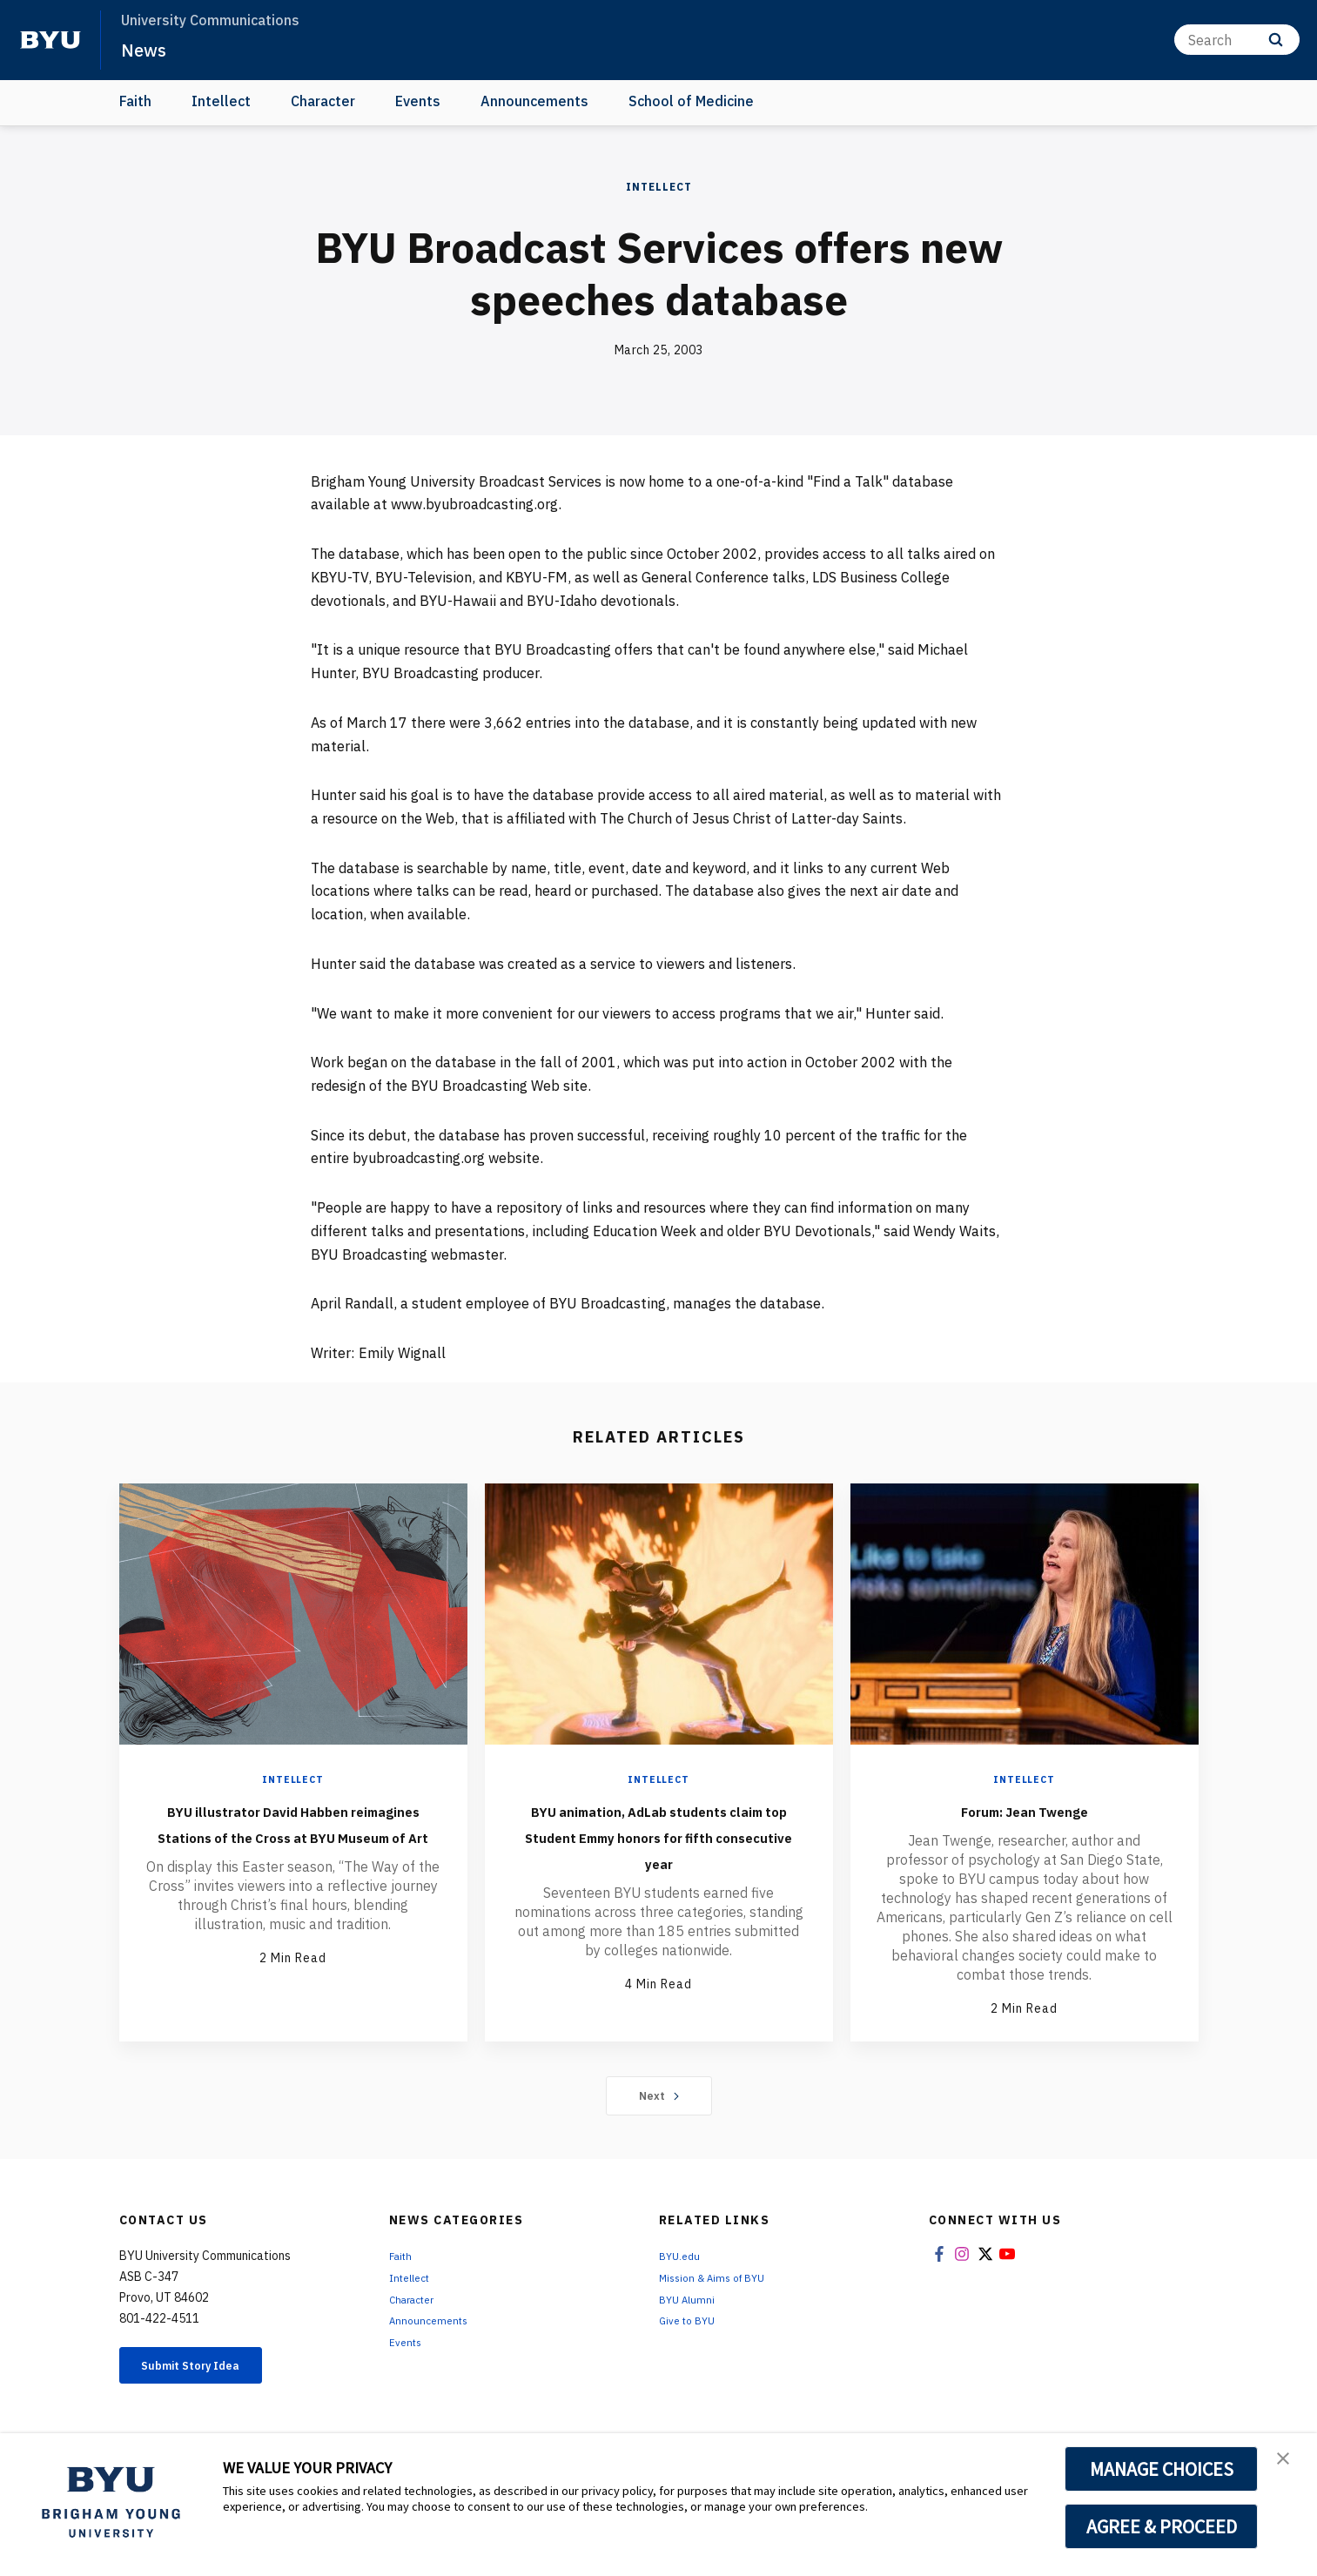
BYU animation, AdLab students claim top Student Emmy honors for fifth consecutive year (659, 1848)
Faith (135, 101)
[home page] (50, 40)
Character (323, 101)
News (147, 49)
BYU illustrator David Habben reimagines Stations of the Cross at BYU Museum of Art (293, 1835)
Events (417, 101)
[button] (1288, 2465)
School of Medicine (691, 101)
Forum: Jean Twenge (1024, 1809)
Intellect (221, 101)
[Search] (1237, 39)
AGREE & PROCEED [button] (1161, 2526)
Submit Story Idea (209, 2369)
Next (658, 2097)
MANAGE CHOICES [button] (1161, 2469)
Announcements (534, 101)
